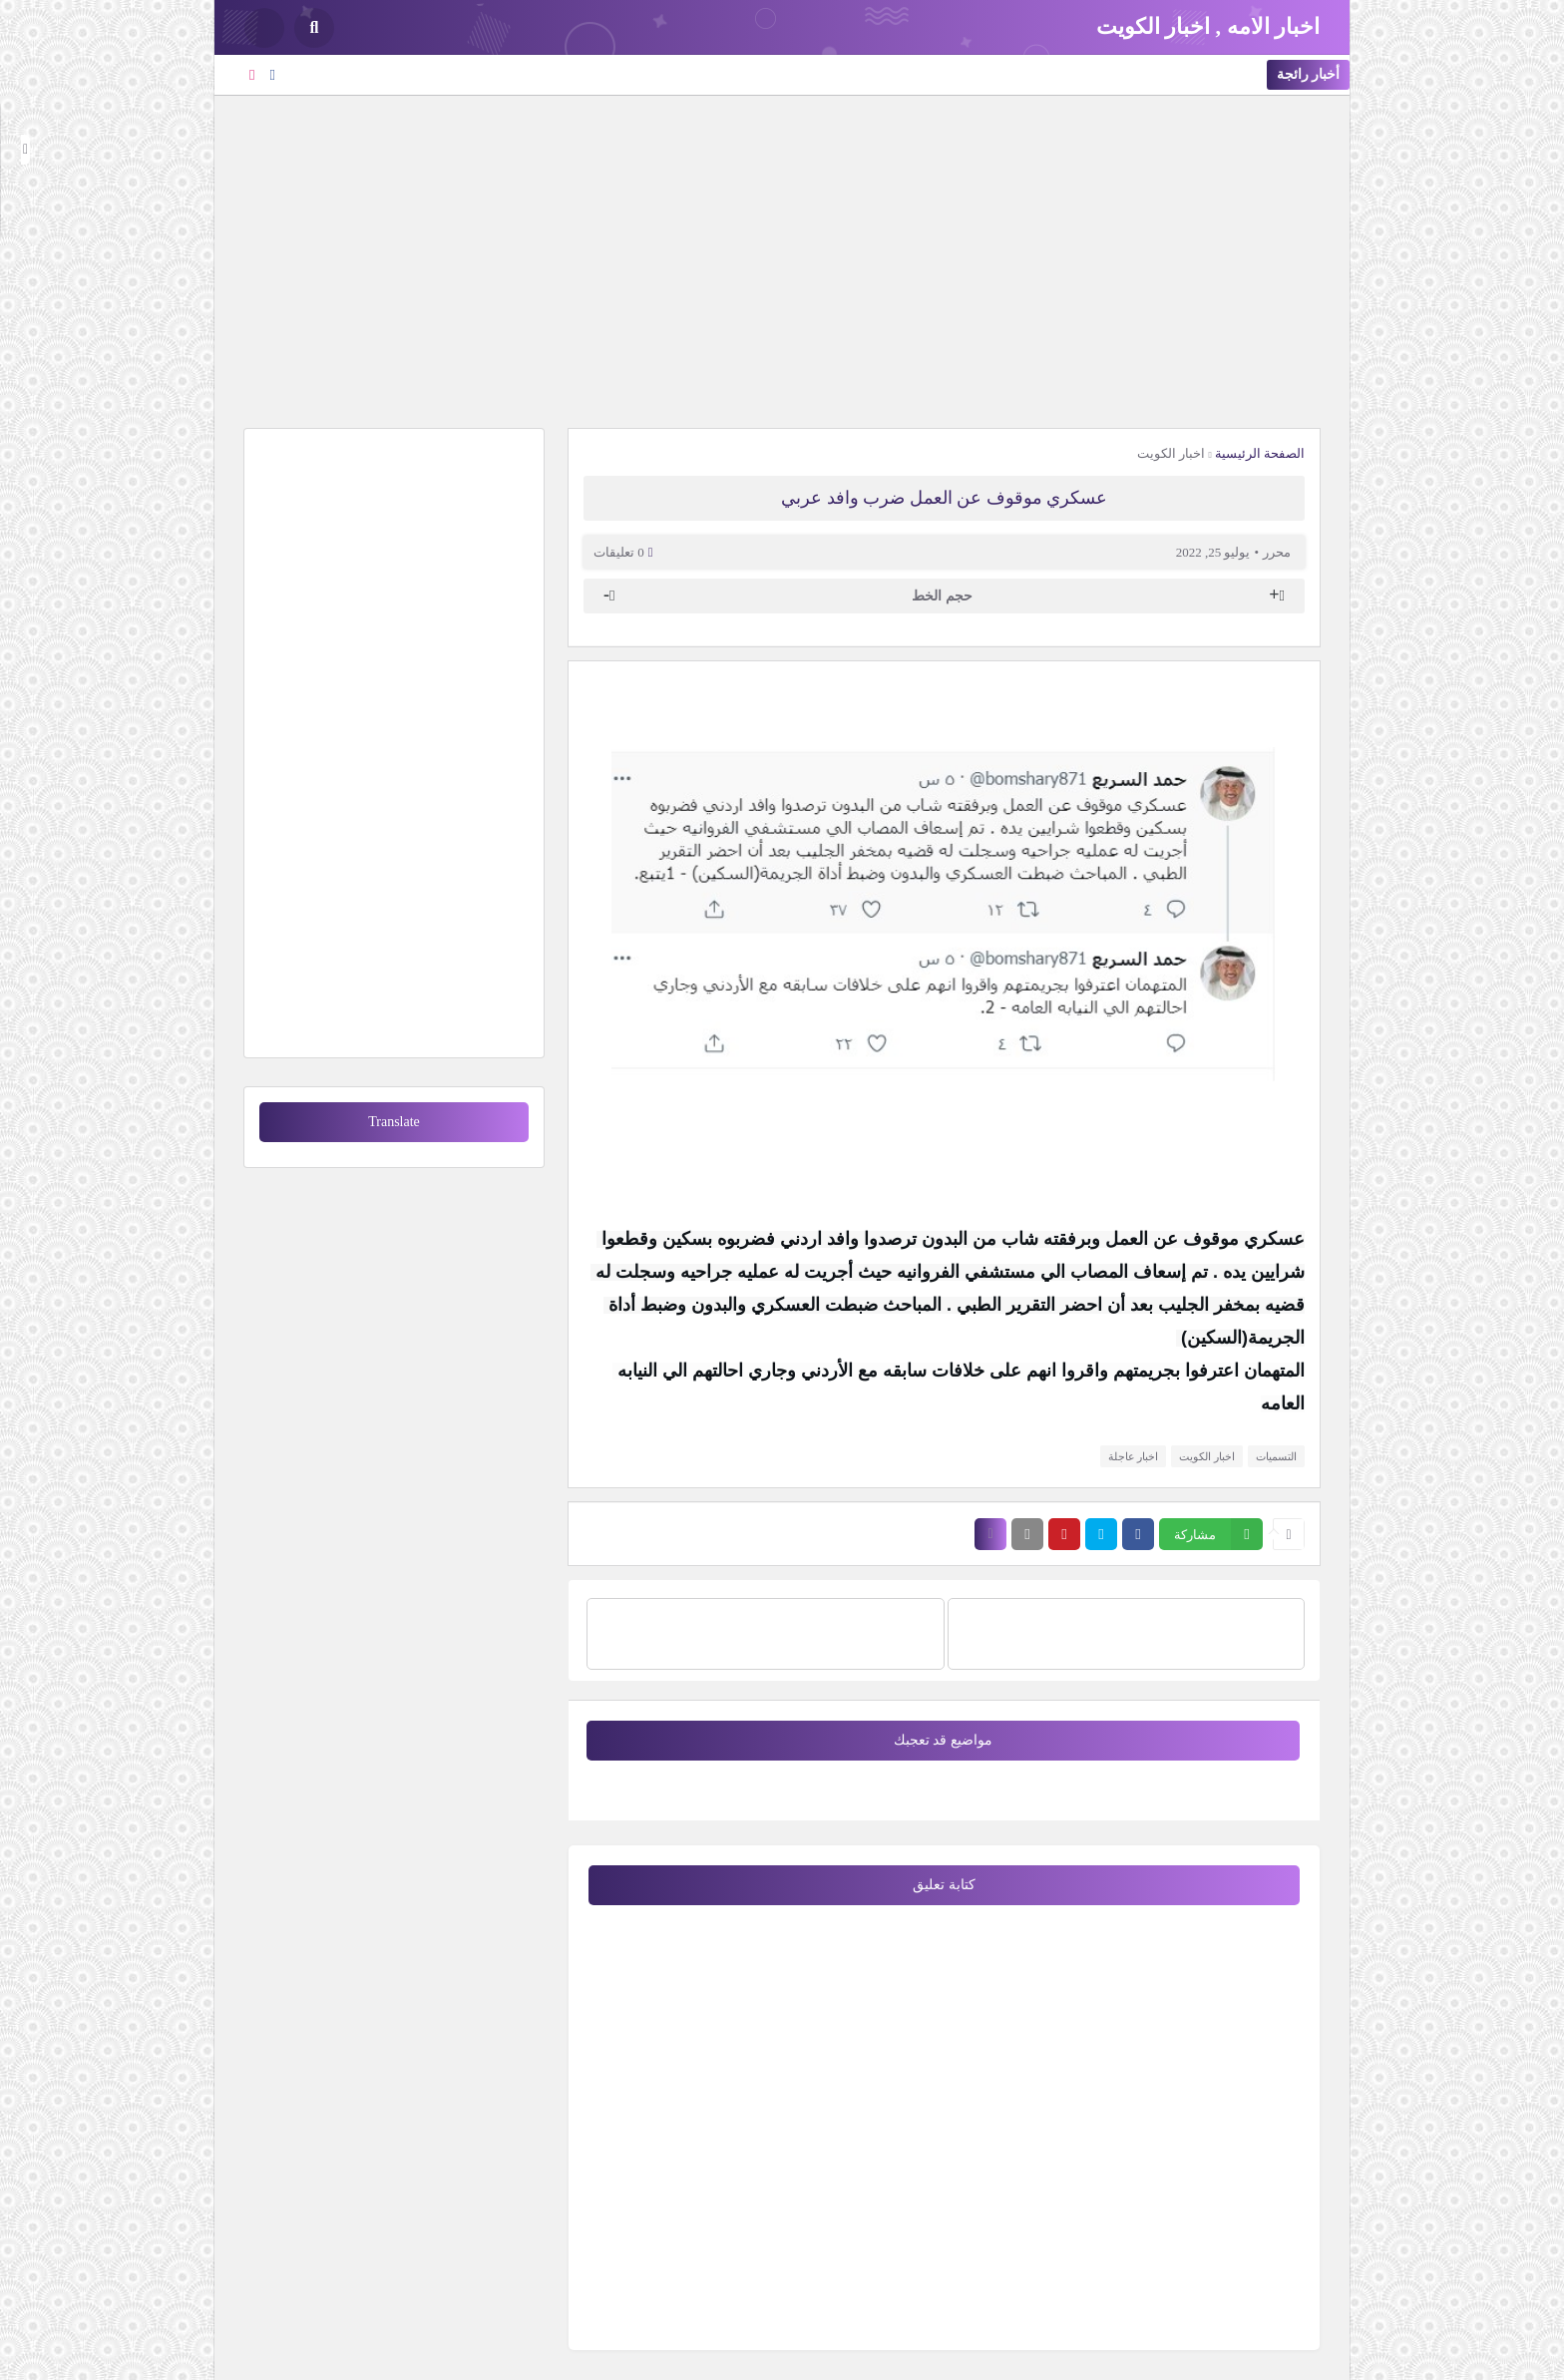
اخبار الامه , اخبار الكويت (1208, 26)
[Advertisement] (782, 259)
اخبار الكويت (1171, 453)
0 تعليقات (618, 552)
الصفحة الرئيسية (1260, 453)
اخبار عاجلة (1133, 1456)
